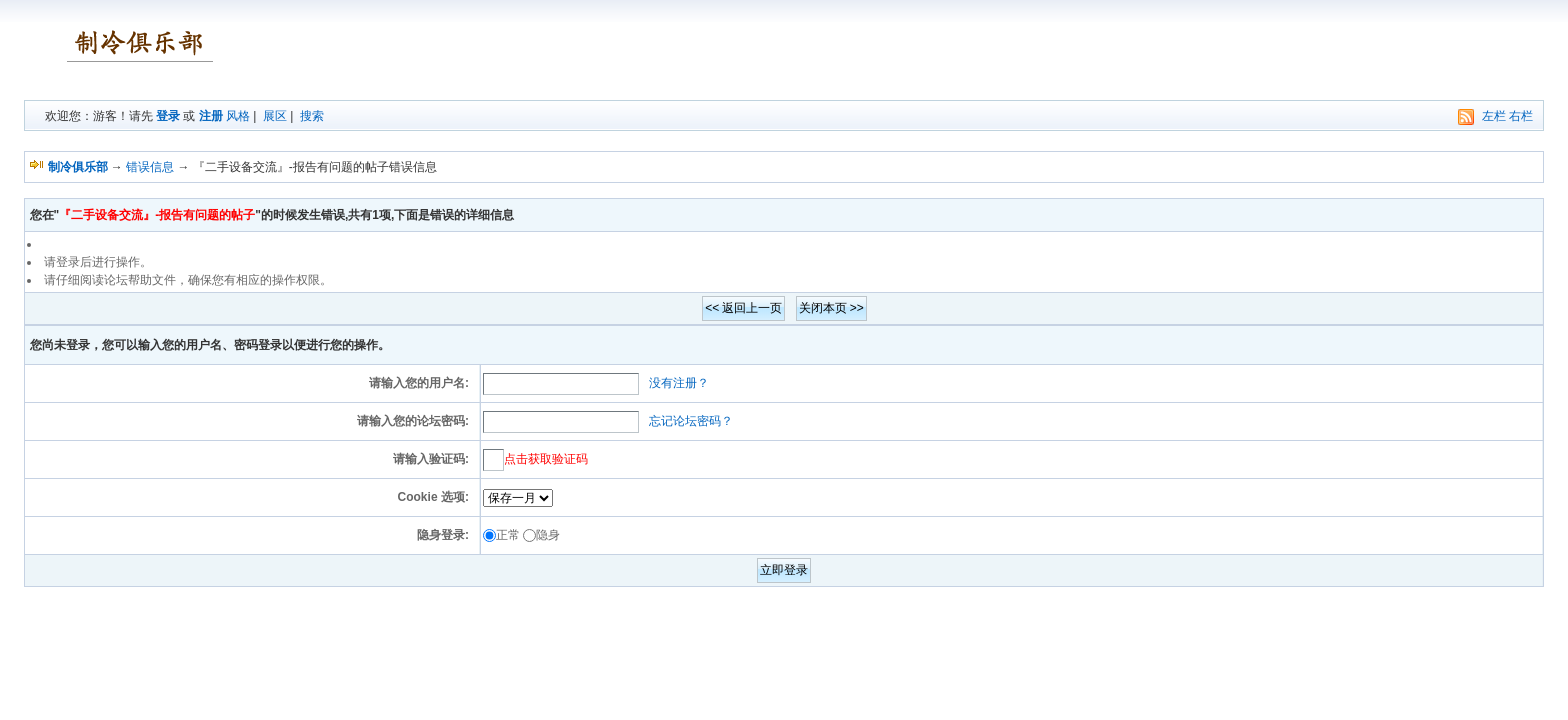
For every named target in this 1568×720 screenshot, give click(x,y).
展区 (275, 116)
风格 (238, 116)
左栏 (1494, 116)
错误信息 (150, 167)
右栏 (1521, 116)
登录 (168, 116)
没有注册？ (679, 383)
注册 (211, 116)
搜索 (312, 116)
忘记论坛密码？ (691, 421)
